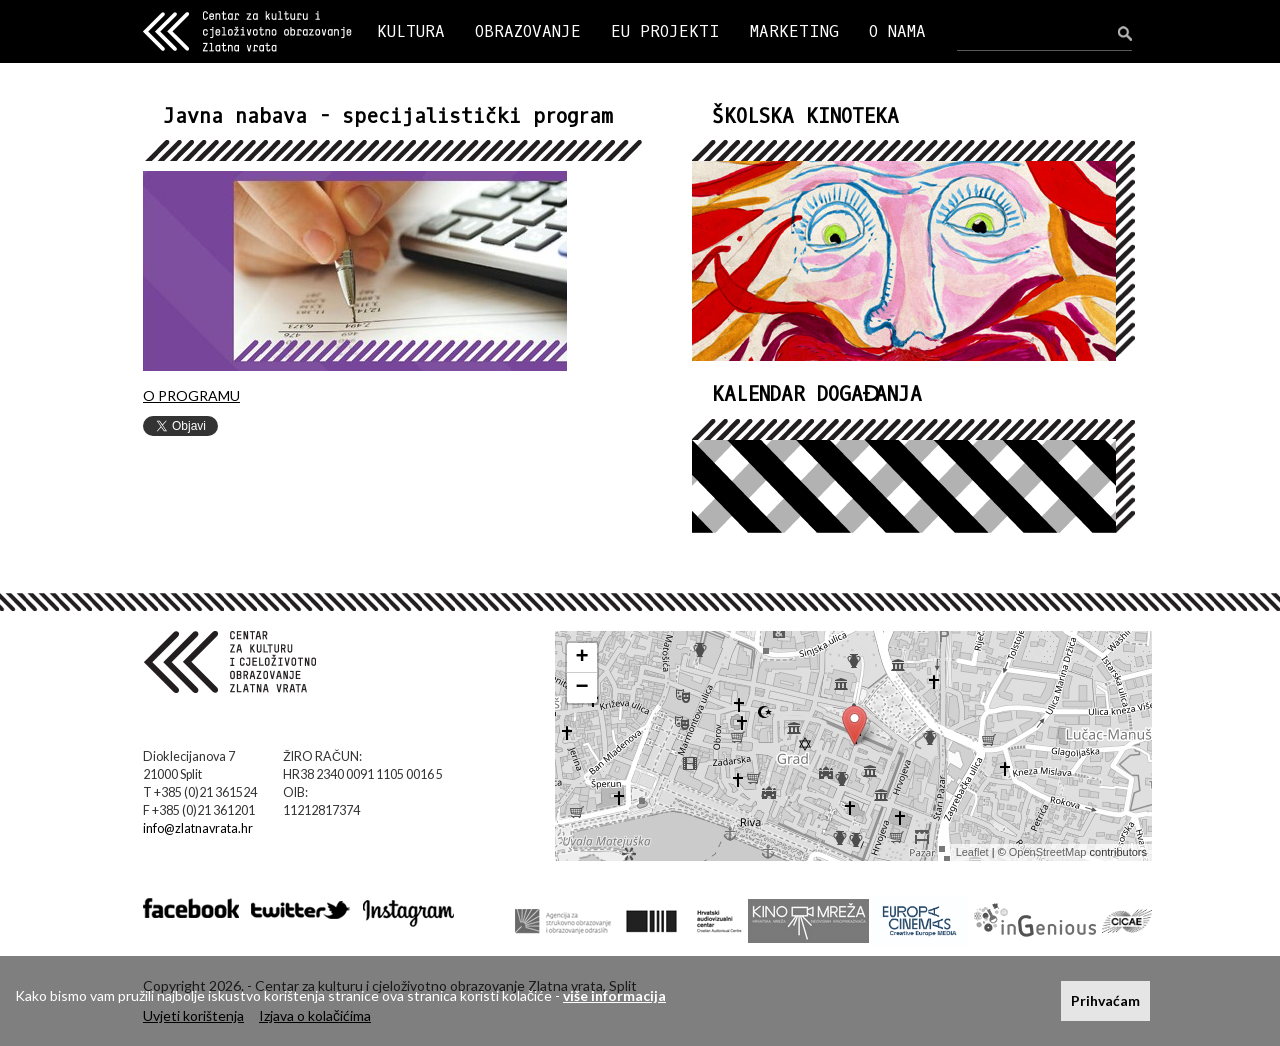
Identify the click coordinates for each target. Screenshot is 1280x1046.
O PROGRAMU (191, 395)
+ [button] (582, 658)
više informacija (614, 995)
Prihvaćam (1105, 1000)
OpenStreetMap (1048, 852)
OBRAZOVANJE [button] (528, 31)
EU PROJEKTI (665, 31)
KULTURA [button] (411, 31)
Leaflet (972, 852)
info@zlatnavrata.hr (198, 828)
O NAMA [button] (897, 31)
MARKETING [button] (794, 31)
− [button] (582, 688)
